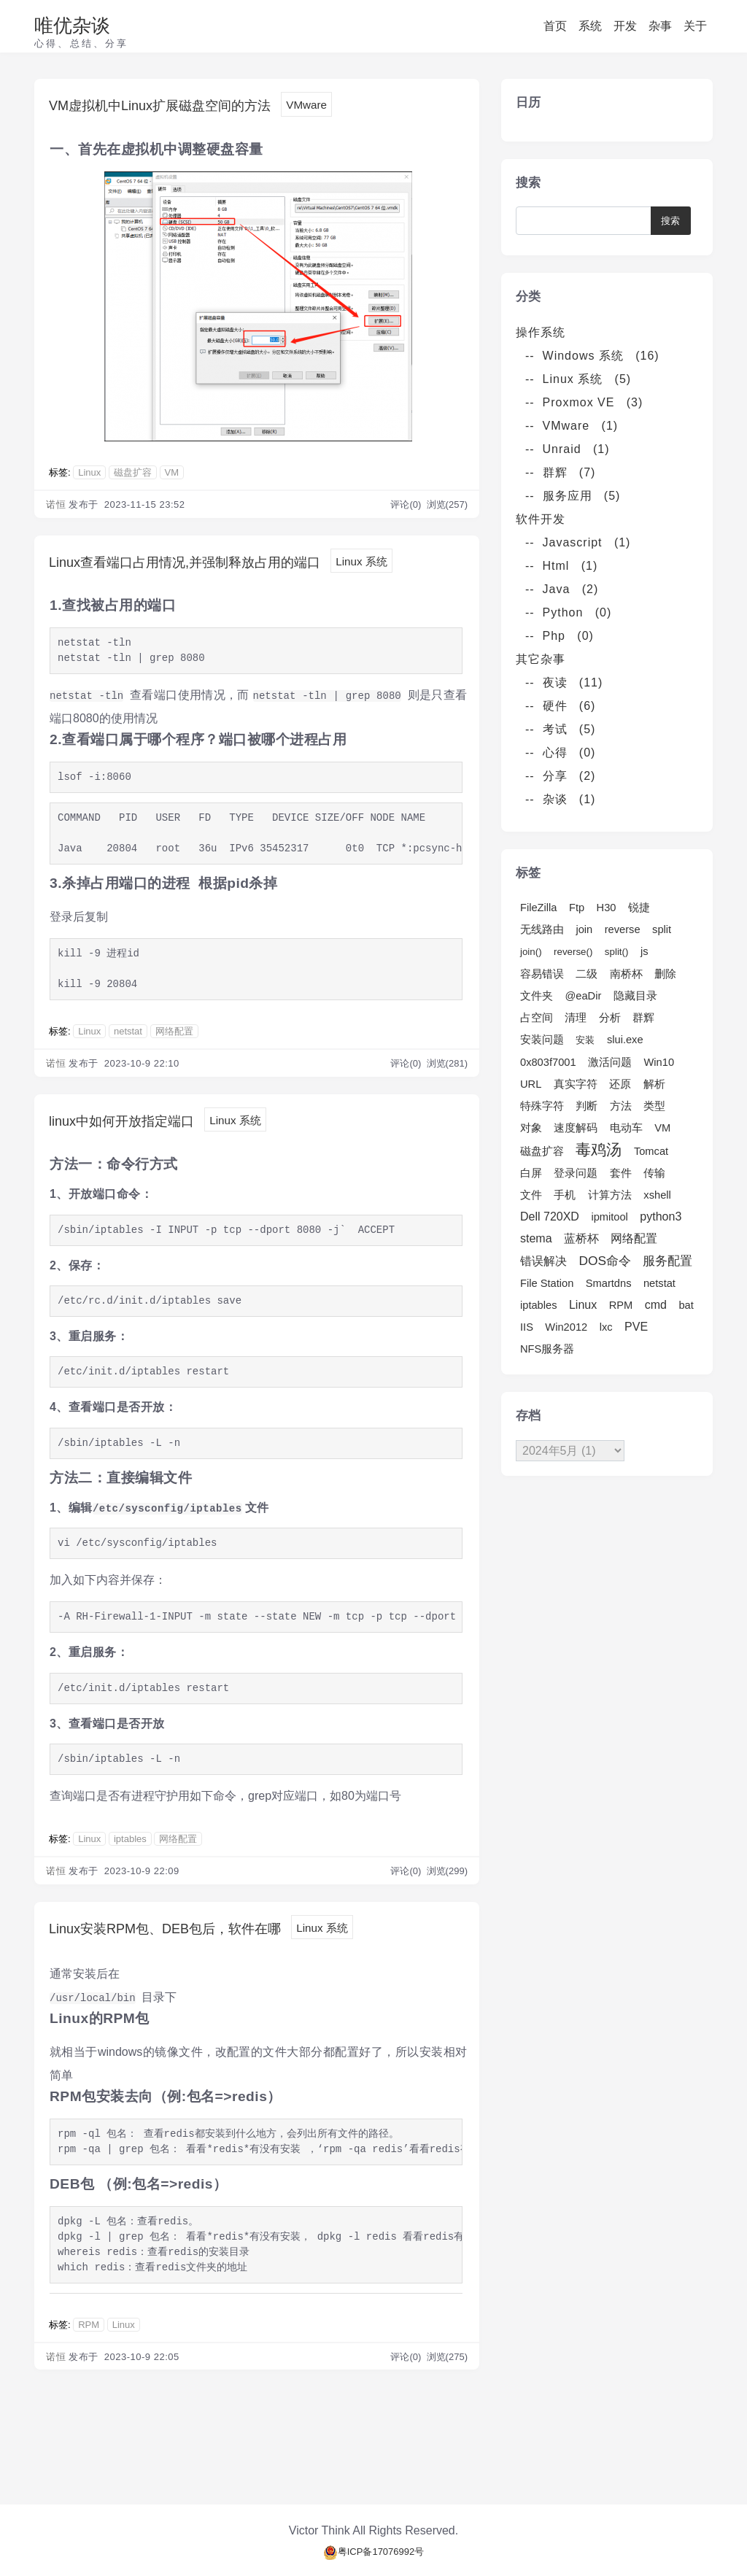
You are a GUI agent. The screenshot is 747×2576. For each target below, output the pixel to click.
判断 (586, 1106)
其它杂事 (546, 659)
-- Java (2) (561, 589)
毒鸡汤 (599, 1150)
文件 (531, 1195)
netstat (128, 1063)
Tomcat (651, 1151)
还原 (620, 1084)
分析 (610, 1018)
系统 (590, 26)
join (584, 929)
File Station (546, 1283)
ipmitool (609, 1217)
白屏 (531, 1173)
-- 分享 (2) (560, 776)
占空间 (536, 1018)
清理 (576, 1018)
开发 (625, 26)
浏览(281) (447, 1095)
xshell (656, 1195)
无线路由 (542, 929)
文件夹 (536, 996)
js (644, 951)
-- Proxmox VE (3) (584, 402)
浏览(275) (447, 2397)
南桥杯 (626, 974)
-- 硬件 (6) (560, 706)
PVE (636, 1326)
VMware (380, 107)
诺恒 (56, 506)
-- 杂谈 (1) (560, 799)
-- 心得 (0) (560, 752)
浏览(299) (447, 1907)
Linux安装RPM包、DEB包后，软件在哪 (203, 1966)
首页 (555, 26)
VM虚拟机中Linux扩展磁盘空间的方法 (196, 106)
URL (530, 1084)
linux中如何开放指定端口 (145, 1153)
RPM (88, 2365)
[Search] (589, 220)
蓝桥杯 (581, 1238)
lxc (606, 1327)
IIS (526, 1327)
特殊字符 (542, 1106)
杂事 (660, 26)
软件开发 (546, 519)
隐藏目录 (635, 996)
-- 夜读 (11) (564, 682)
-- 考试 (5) (560, 729)
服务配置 (667, 1260)
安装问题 (542, 1039)
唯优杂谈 (72, 25)
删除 (665, 974)
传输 (654, 1173)
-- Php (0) (559, 636)
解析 (654, 1084)
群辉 (643, 1018)
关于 (695, 26)
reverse (622, 929)
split (661, 929)
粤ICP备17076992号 (374, 2551)
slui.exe (625, 1039)
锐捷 (639, 907)
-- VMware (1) (571, 425)
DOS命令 (604, 1260)
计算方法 (610, 1195)
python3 (660, 1216)
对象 (531, 1128)
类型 (654, 1106)
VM (172, 474)
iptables (130, 1875)
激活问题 (610, 1062)
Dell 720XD (549, 1216)
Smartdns (609, 1283)
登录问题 (575, 1173)
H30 (606, 907)
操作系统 (546, 332)
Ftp (576, 907)
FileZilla (538, 907)
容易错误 (542, 974)
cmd (656, 1305)
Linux (89, 474)
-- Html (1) (561, 566)
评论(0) (407, 506)
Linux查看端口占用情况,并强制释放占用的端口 (230, 565)
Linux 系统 (87, 590)
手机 (565, 1195)
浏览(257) (447, 506)
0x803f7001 (548, 1062)
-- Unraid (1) (567, 449)
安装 (585, 1039)
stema (536, 1238)
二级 (586, 974)
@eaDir (583, 996)
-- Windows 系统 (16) (592, 355)
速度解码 (575, 1128)
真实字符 (575, 1084)
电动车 (626, 1128)
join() (531, 951)
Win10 (659, 1062)
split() (617, 951)
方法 (621, 1106)
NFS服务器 (547, 1349)
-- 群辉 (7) (560, 472)
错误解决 (543, 1261)
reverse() (573, 951)
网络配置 (174, 1063)
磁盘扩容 (133, 474)
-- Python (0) (568, 612)
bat (685, 1305)
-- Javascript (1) (577, 542)
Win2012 (566, 1327)
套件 (621, 1173)
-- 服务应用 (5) (572, 496)
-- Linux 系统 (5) (578, 379)
